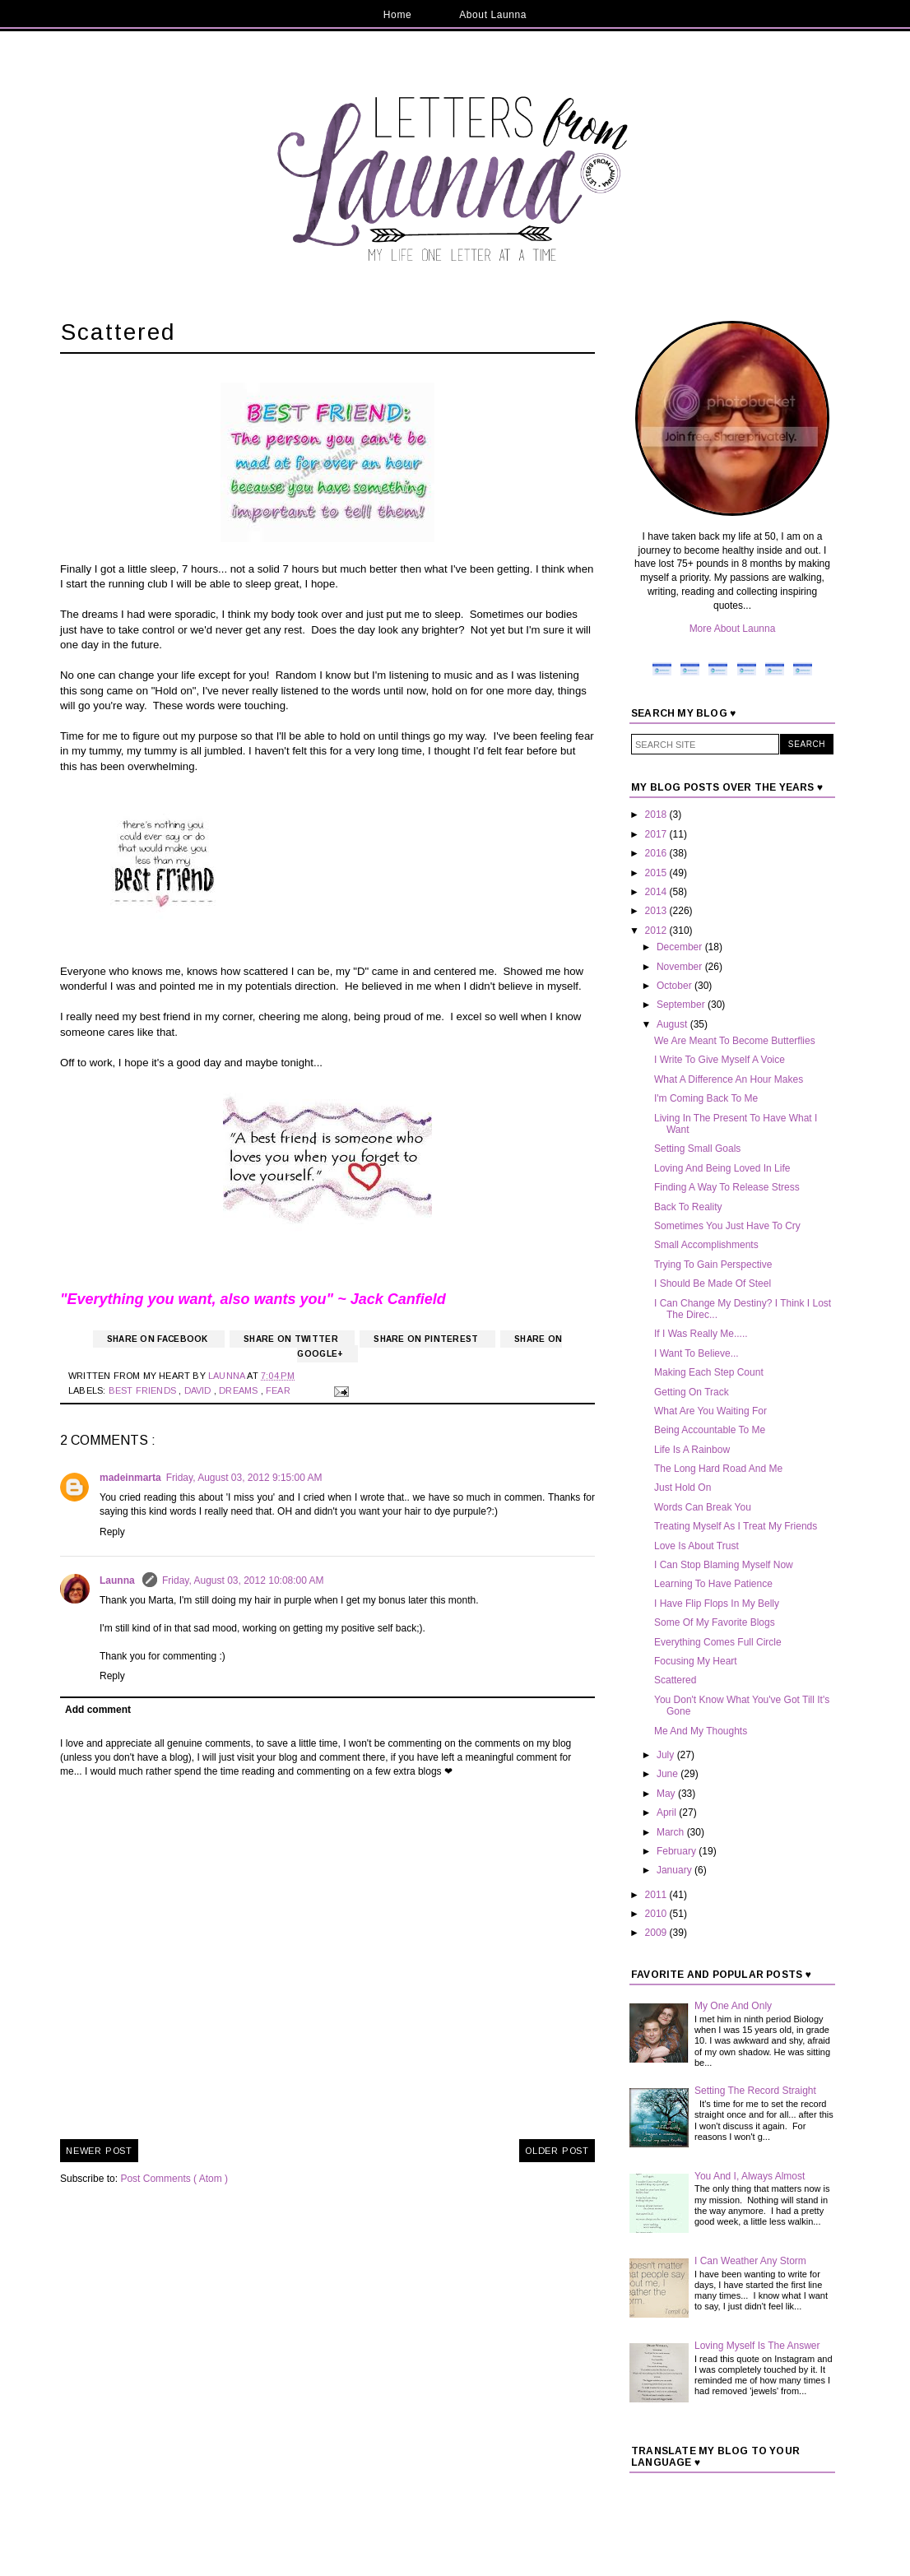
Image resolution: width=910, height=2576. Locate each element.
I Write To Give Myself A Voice (719, 1059)
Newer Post (99, 2151)
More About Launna (732, 628)
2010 (657, 1913)
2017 (657, 834)
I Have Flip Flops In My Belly (716, 1603)
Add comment (98, 1709)
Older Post (557, 2151)
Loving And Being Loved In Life (722, 1168)
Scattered (675, 1680)
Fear (279, 1390)
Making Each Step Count (709, 1372)
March (672, 1832)
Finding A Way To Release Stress (727, 1187)
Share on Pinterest (427, 1339)
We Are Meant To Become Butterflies (734, 1041)
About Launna (493, 15)
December (681, 947)
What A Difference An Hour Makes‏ (728, 1079)
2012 (657, 930)
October (675, 985)
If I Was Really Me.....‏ (701, 1333)
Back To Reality (688, 1207)
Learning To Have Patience (713, 1584)
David (199, 1390)
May (667, 1793)
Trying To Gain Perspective (713, 1264)
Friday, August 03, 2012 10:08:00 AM (243, 1580)
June (668, 1774)
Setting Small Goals (697, 1148)
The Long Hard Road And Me (718, 1468)
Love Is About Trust (696, 1546)
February (678, 1851)
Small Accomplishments (706, 1245)
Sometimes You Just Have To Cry (727, 1226)
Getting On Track (691, 1392)
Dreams (239, 1390)
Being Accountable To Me (709, 1430)
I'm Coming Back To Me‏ (706, 1098)
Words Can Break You (702, 1507)
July (667, 1755)
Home (397, 15)
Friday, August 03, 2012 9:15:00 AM (244, 1477)
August (673, 1024)
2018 (657, 814)
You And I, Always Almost (749, 2176)
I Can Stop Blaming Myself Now (723, 1565)
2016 (657, 853)
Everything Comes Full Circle (718, 1642)
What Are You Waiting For (710, 1411)
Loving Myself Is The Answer (757, 2345)
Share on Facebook (159, 1339)
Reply (112, 1532)
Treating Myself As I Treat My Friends (735, 1526)
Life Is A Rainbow (692, 1449)
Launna (118, 1580)
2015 (657, 873)
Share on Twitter (292, 1339)
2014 (657, 892)
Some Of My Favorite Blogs (714, 1622)
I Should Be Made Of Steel (712, 1283)
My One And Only (733, 2006)
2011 (657, 1895)
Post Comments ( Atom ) (174, 2178)
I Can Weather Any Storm (750, 2261)
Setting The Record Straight (755, 2090)
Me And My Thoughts (700, 1731)
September (682, 1004)
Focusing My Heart (695, 1661)
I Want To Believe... (696, 1353)
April (668, 1812)
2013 (657, 911)
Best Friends (144, 1390)
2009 (657, 1932)
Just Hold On (682, 1487)
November (681, 966)
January (675, 1870)
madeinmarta (130, 1477)
